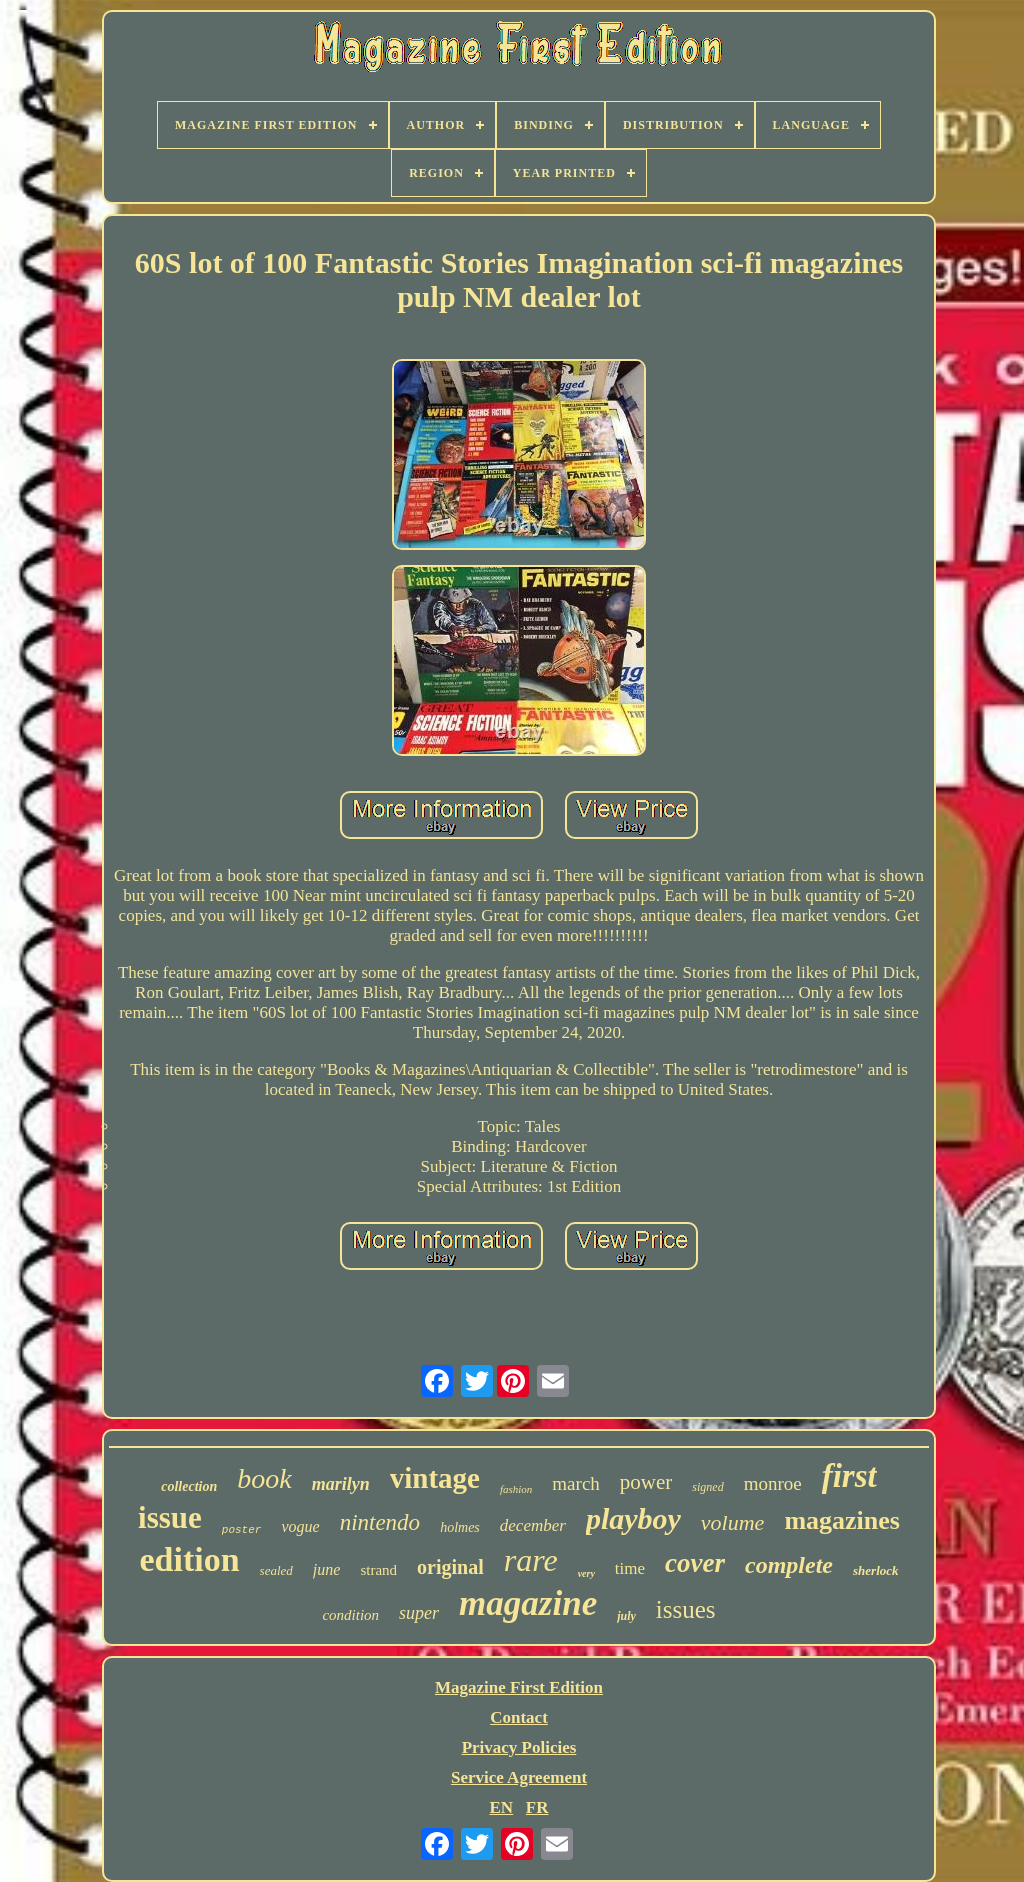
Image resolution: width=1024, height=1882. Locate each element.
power (646, 1482)
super (419, 1613)
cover (695, 1563)
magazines (842, 1520)
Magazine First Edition (519, 1687)
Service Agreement (519, 1777)
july (626, 1616)
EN (501, 1807)
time (630, 1568)
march (575, 1483)
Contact (519, 1717)
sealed (276, 1570)
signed (707, 1487)
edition (189, 1559)
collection (189, 1486)
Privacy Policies (519, 1747)
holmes (460, 1527)
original (450, 1567)
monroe (773, 1483)
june (327, 1569)
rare (531, 1560)
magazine (528, 1603)
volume (733, 1522)
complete (789, 1565)
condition (350, 1615)
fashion (516, 1489)
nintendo (380, 1522)
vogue (300, 1526)
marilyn (341, 1484)
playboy (633, 1518)
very (586, 1573)
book (264, 1478)
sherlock (876, 1570)
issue (170, 1517)
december (533, 1525)
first (849, 1476)
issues (686, 1609)
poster (242, 1530)
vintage (435, 1478)
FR (537, 1807)
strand (378, 1570)
